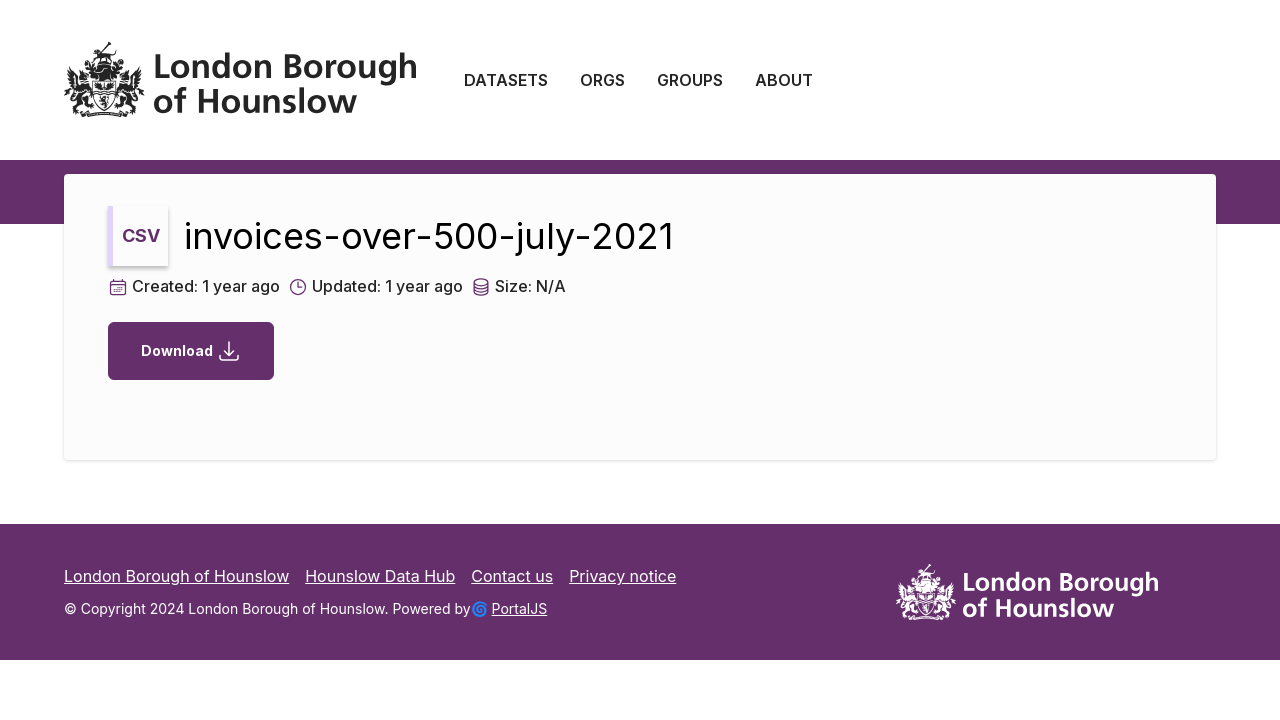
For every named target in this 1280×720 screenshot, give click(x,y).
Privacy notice (622, 576)
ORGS (602, 80)
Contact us (512, 576)
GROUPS (690, 80)
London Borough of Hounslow (176, 576)
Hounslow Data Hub (380, 576)
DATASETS (506, 80)
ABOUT (784, 80)
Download (191, 351)
